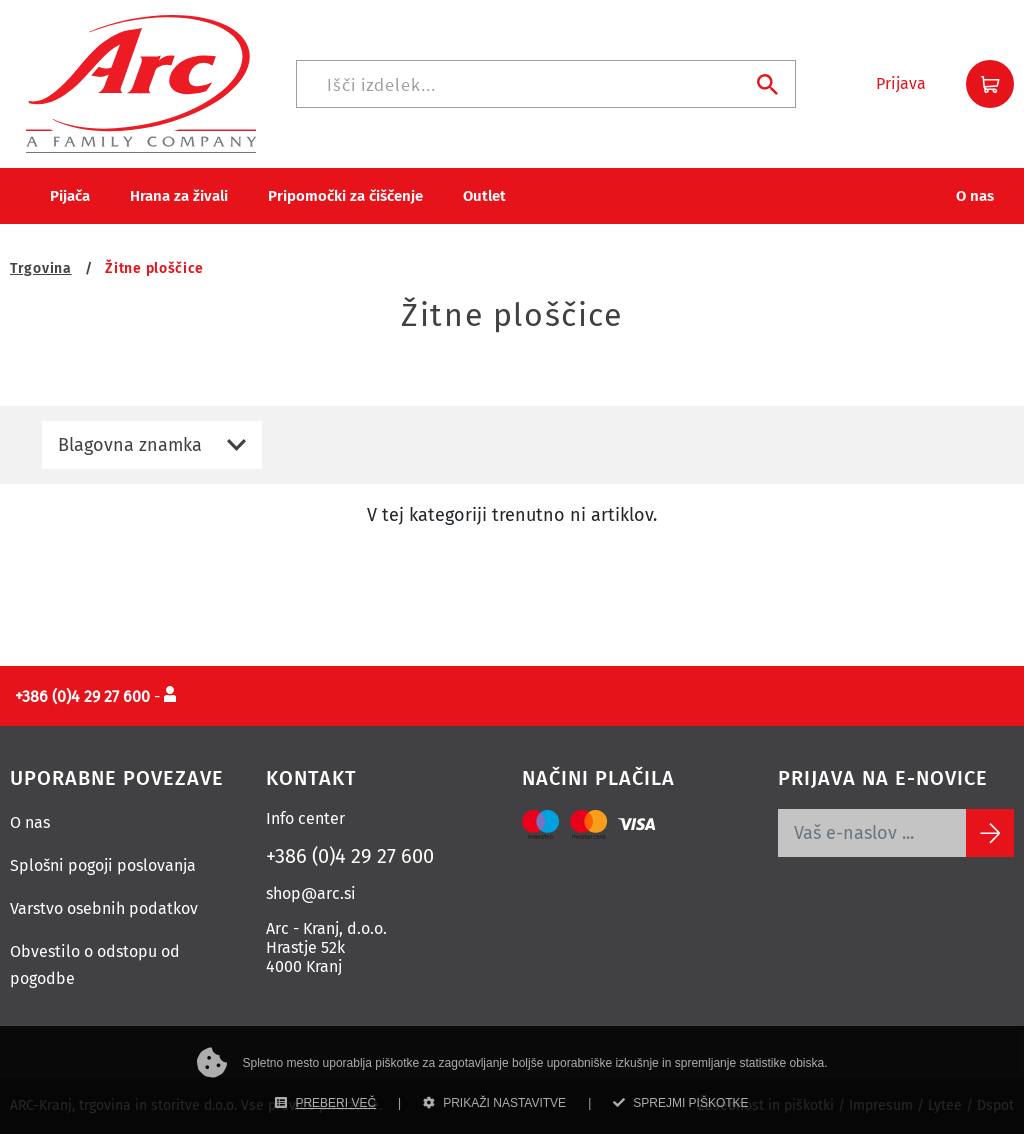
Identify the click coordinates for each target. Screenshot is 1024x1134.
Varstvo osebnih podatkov (104, 908)
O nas (30, 822)
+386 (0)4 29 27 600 (350, 856)
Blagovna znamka (130, 445)
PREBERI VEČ (325, 1103)
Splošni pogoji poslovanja (103, 865)
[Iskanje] (546, 84)
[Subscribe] (990, 833)
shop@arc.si (311, 893)
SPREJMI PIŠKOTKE (680, 1103)
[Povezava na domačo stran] (141, 82)
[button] (901, 84)
